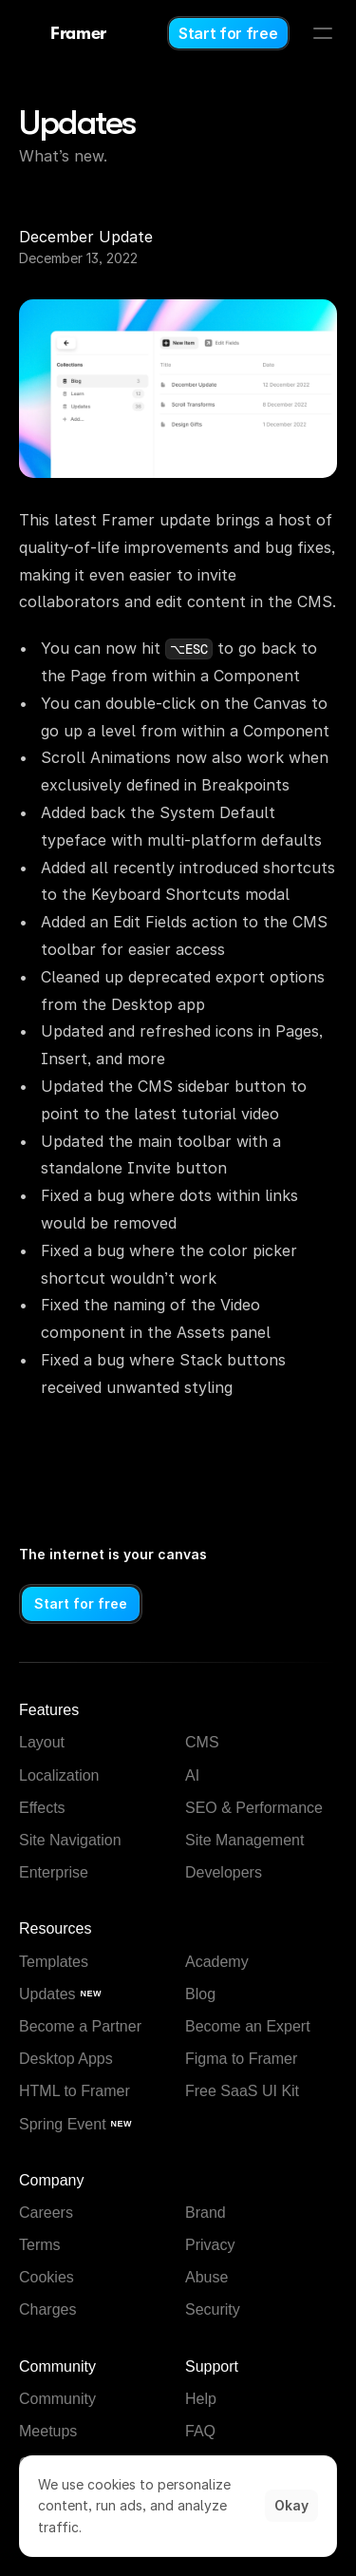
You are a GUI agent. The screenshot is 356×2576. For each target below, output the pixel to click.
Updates (77, 123)
